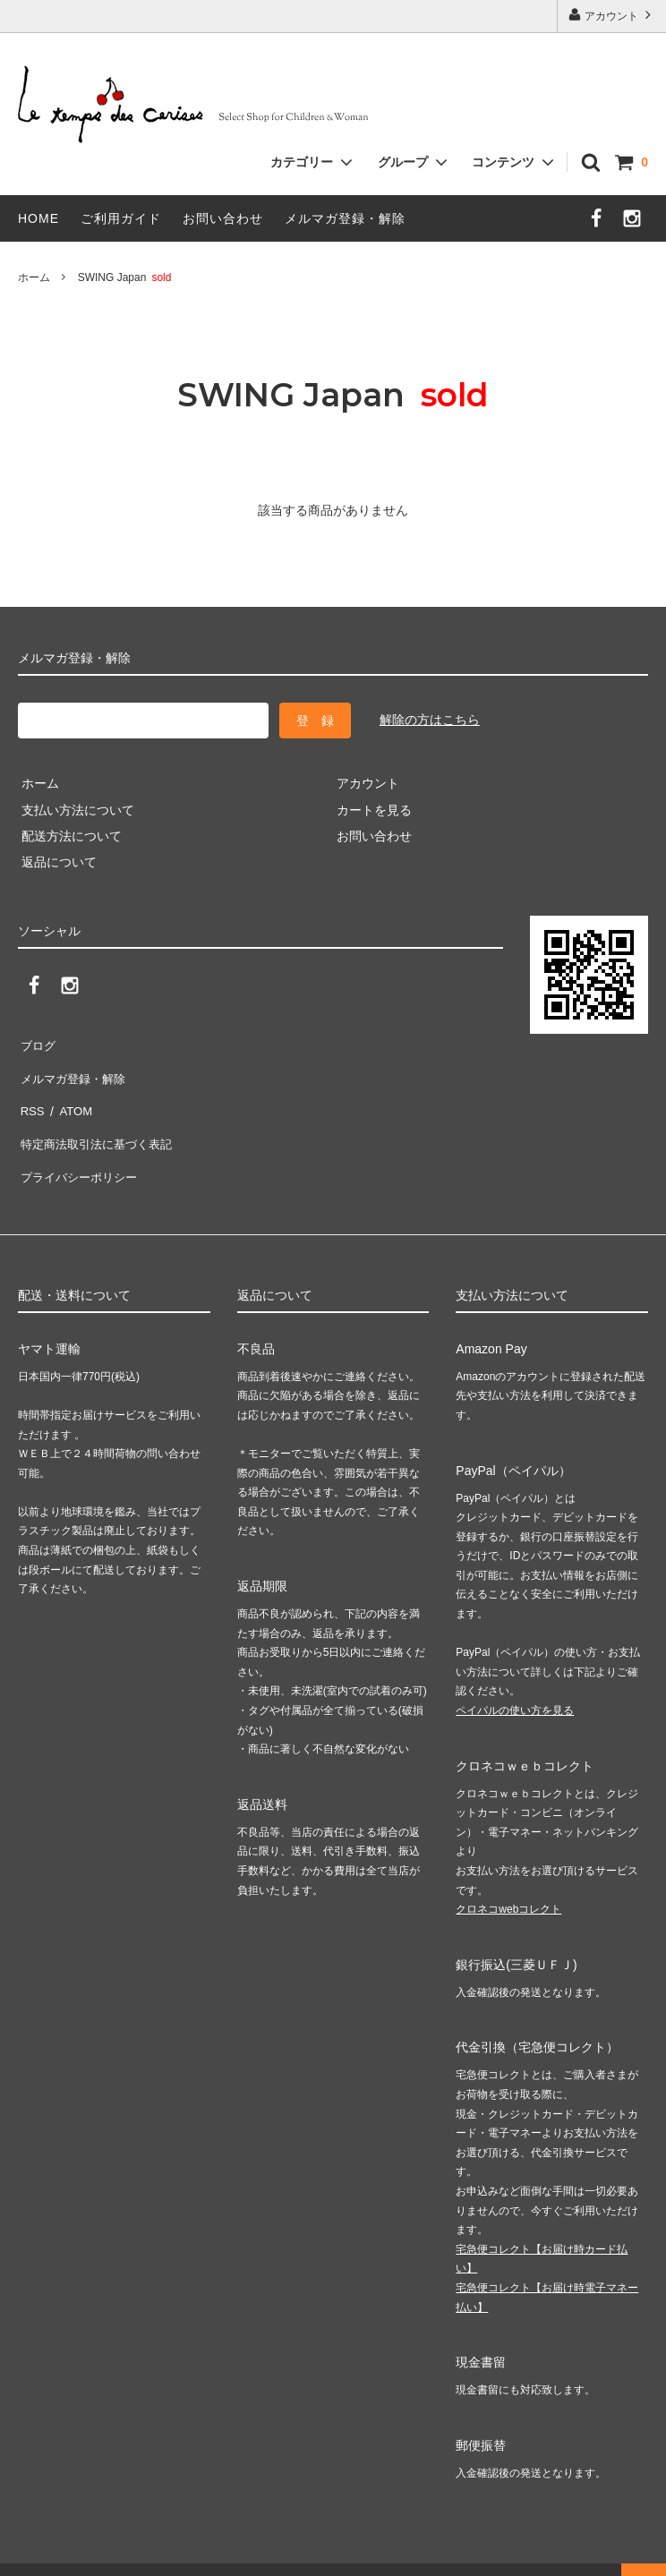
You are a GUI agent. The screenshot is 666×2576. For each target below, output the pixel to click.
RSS (31, 1095)
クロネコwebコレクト (508, 1877)
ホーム (34, 277)
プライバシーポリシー (80, 1148)
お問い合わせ (223, 218)
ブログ (37, 1043)
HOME (38, 218)
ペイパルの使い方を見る (515, 1677)
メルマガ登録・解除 (345, 218)
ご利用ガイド (121, 218)
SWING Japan (130, 277)
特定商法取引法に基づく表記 (99, 1121)
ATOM (71, 1095)
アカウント (612, 14)
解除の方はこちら (430, 719)
